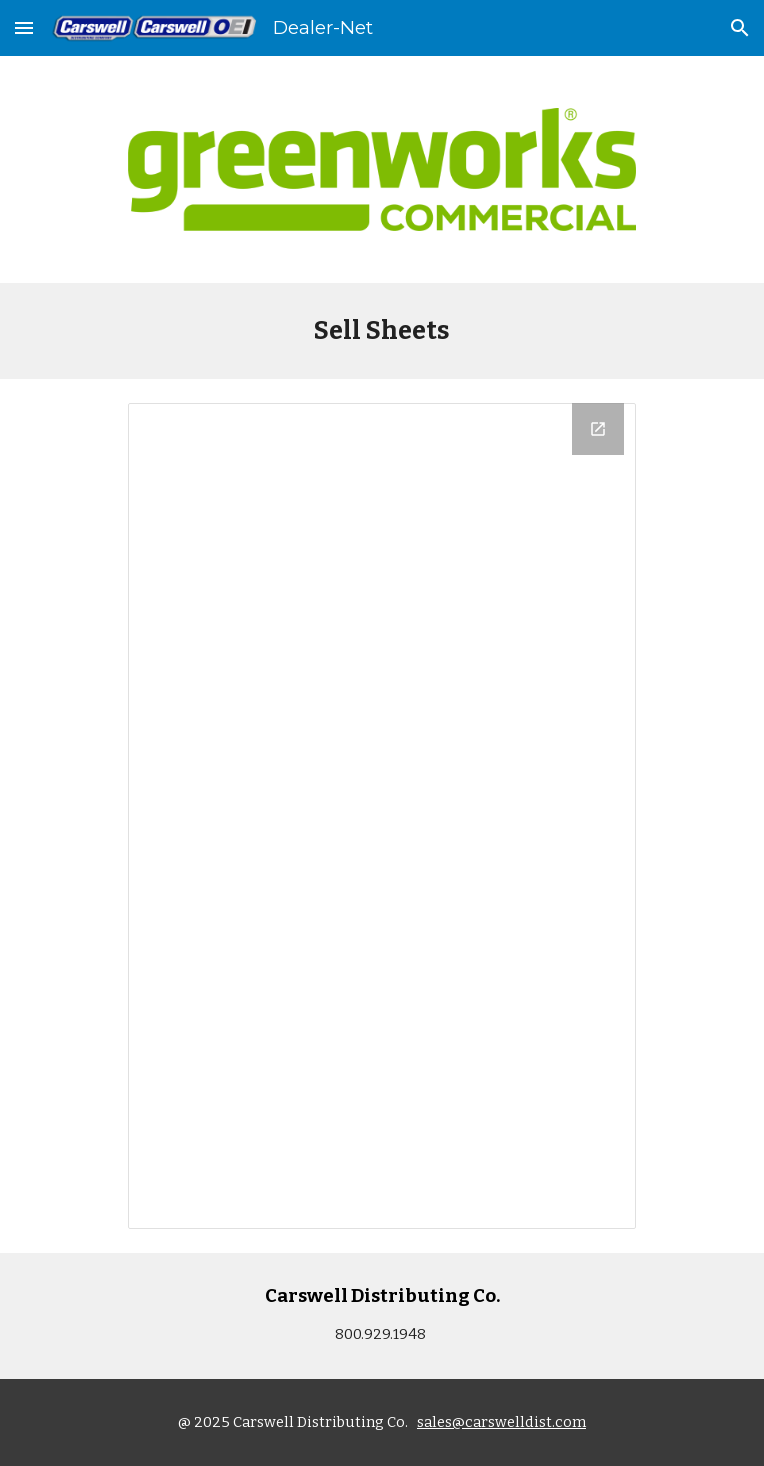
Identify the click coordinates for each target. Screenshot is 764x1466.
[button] (24, 27)
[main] (381, 331)
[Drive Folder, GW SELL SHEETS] (381, 816)
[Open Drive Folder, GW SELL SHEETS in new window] (598, 429)
